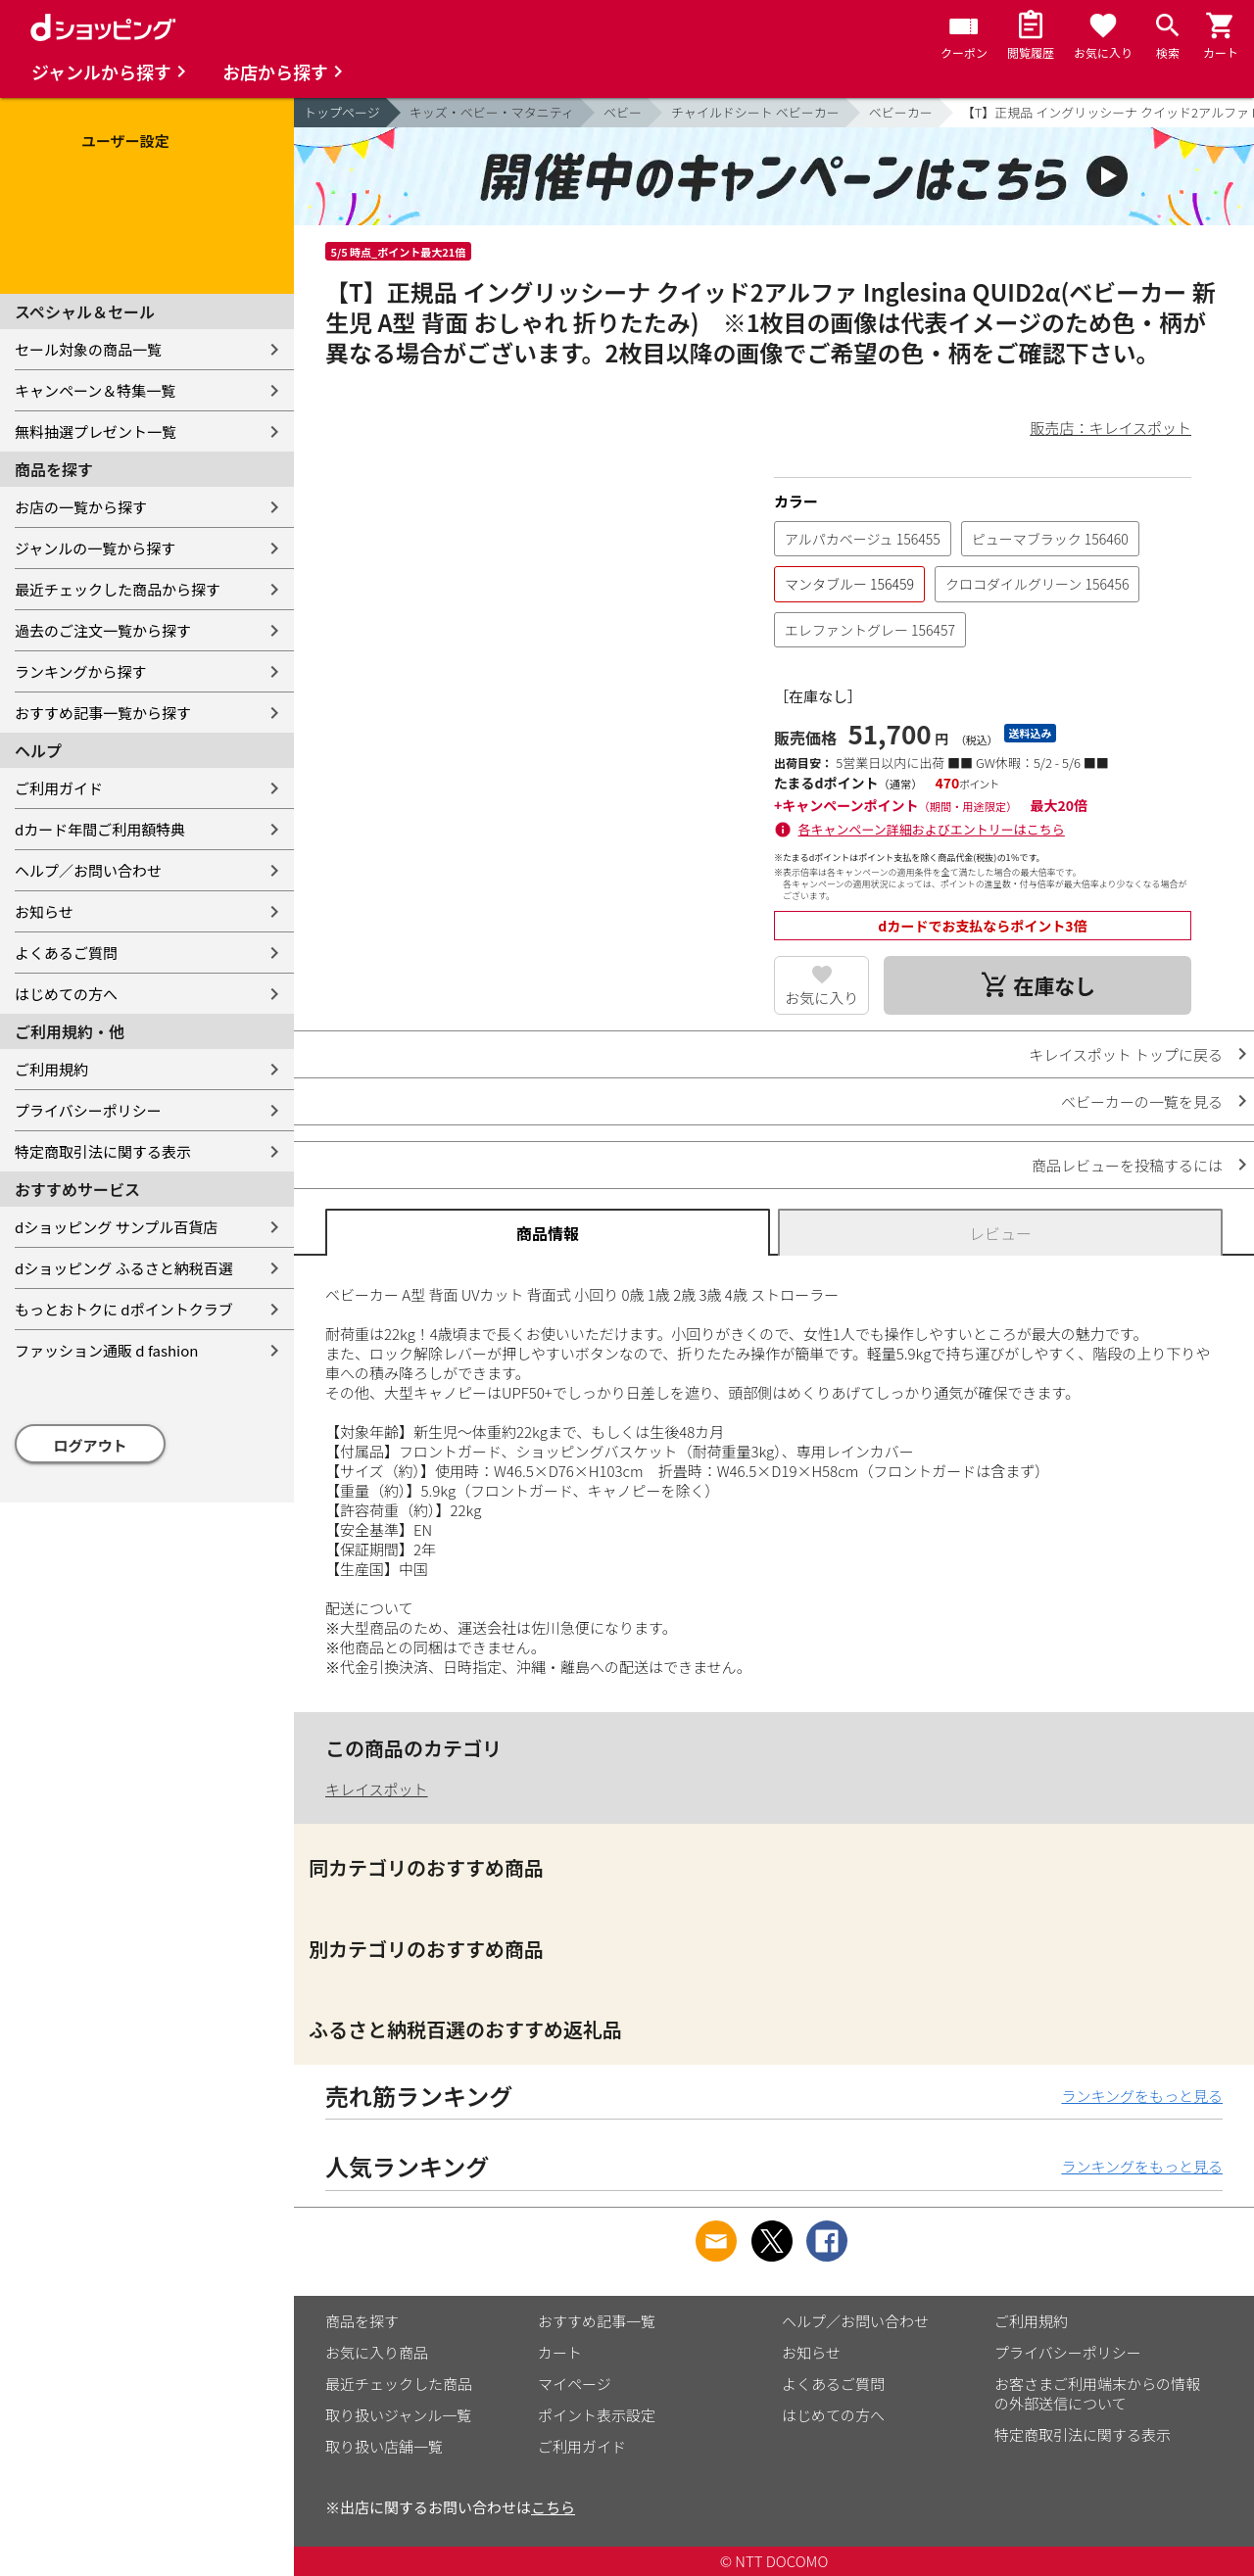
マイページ (574, 2383)
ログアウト (90, 1445)
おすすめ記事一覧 (596, 2321)
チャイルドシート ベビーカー (755, 112)
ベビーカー (901, 112)
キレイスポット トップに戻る (1126, 1054)
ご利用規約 (51, 1069)
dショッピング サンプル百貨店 (116, 1226)
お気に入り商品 (376, 2352)
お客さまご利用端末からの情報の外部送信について (1097, 2393)
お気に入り (821, 997)
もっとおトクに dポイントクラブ (124, 1309)
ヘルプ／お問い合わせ (88, 870)
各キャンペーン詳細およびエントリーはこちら (931, 829)
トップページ (342, 112)
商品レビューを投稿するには (1127, 1165)
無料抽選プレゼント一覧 (95, 431)
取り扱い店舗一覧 (384, 2446)
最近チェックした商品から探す (117, 589)
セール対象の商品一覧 (88, 349)
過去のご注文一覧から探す (103, 630)
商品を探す (362, 2321)
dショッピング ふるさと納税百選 (124, 1268)
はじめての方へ (66, 993)
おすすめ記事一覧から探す (103, 712)
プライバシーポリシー (88, 1110)
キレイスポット (376, 1789)
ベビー (622, 112)
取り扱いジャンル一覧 (398, 2415)
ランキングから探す (81, 671)
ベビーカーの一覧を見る (1142, 1101)
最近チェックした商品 (398, 2383)
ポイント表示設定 (596, 2415)
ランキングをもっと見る (1142, 2095)
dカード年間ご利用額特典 (100, 829)
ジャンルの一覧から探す (95, 548)
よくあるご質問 (66, 952)
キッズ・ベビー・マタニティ (492, 112)
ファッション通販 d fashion (106, 1350)
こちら (553, 2507)
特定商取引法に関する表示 (103, 1151)
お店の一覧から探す (81, 507)
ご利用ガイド (59, 788)
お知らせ (44, 911)
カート (560, 2352)
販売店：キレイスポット (1110, 427)
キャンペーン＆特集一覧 (95, 390)
